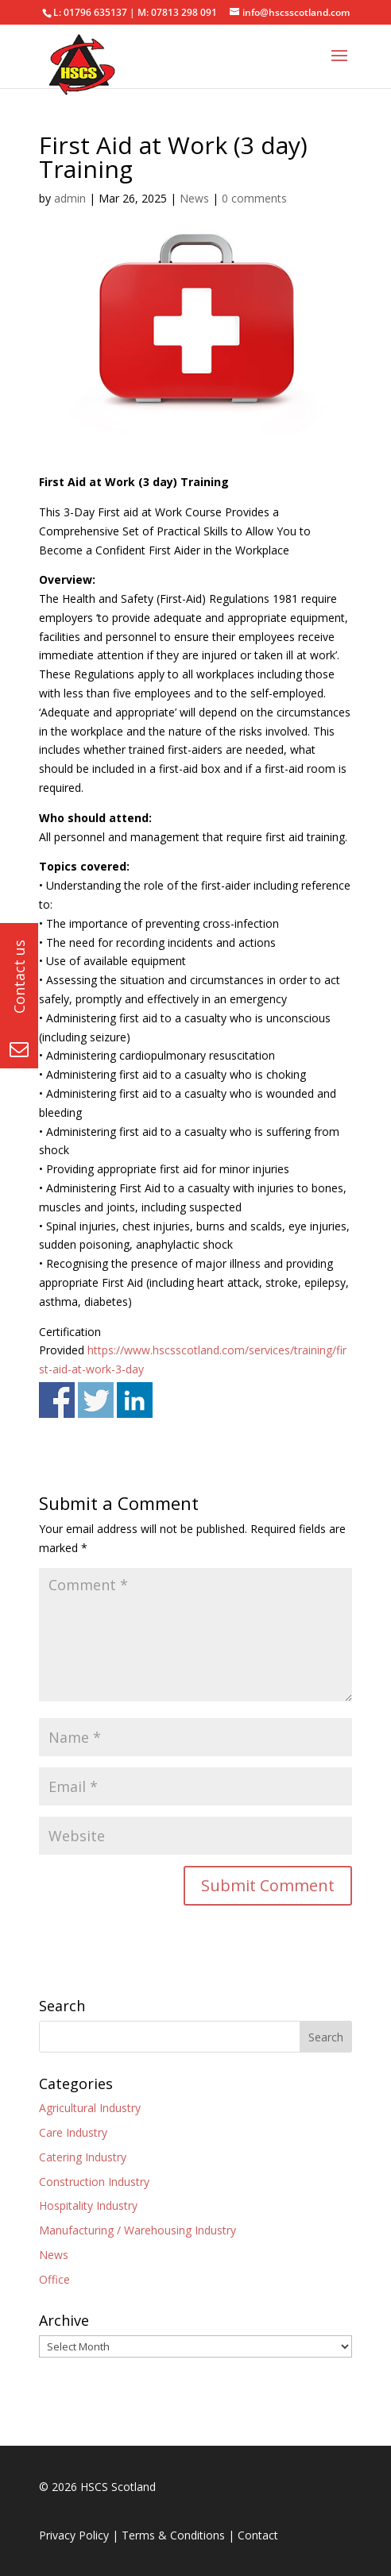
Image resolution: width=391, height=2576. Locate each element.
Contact (258, 2535)
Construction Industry (94, 2181)
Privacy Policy (74, 2535)
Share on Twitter (96, 1400)
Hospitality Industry (88, 2205)
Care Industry (73, 2132)
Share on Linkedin (135, 1400)
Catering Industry (82, 2157)
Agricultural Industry (90, 2107)
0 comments (254, 198)
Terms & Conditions (173, 2535)
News (194, 198)
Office (54, 2279)
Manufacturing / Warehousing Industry (137, 2230)
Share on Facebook (57, 1400)
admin (70, 198)
